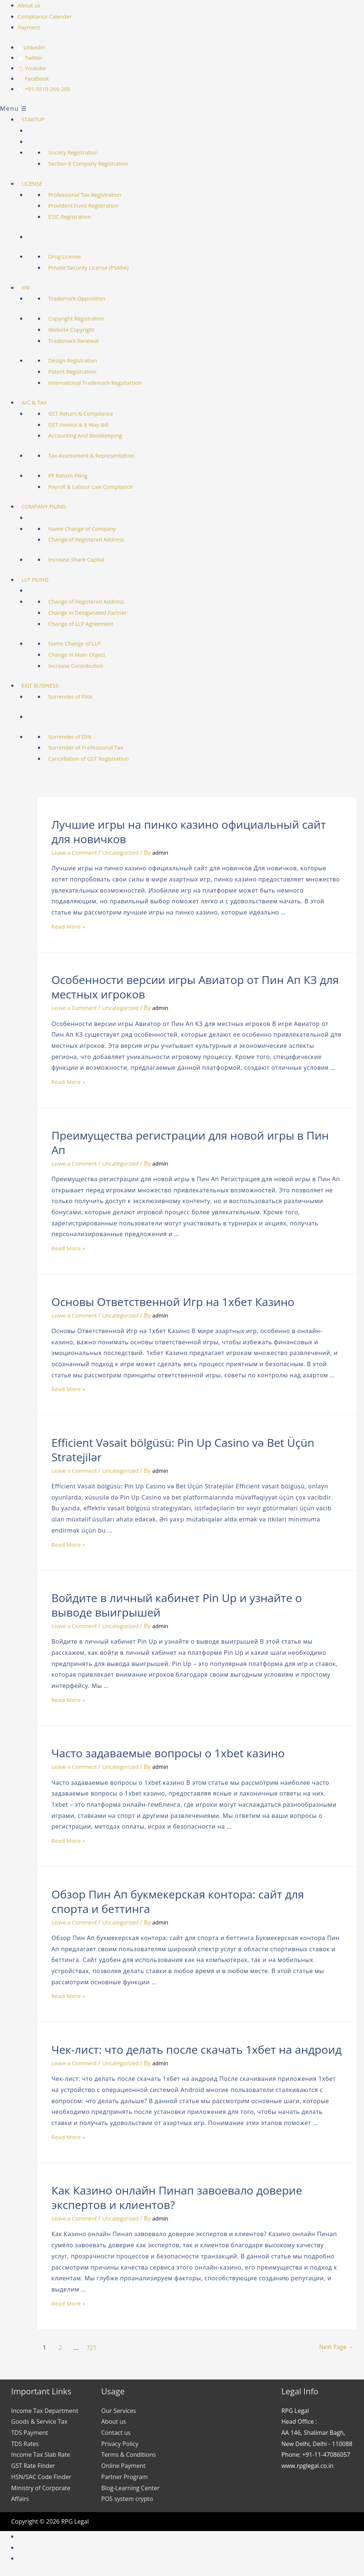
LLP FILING (43, 582)
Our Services (118, 2414)
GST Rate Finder (33, 2469)
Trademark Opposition (86, 301)
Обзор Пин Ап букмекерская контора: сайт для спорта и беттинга (177, 1904)
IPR (32, 290)
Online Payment (123, 2469)
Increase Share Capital (86, 562)
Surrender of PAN (79, 699)
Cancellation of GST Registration (99, 761)
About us (30, 5)
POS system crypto (127, 2502)
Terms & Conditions (128, 2458)
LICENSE (39, 186)
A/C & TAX (42, 405)
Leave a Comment (76, 855)
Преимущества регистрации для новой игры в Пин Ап (190, 1145)
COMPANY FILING (52, 509)
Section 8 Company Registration (99, 166)
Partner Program (124, 2480)
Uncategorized (127, 855)
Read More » (69, 929)
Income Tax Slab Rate (40, 2458)
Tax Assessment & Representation (102, 458)
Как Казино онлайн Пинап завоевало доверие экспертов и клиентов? (176, 2200)
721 (93, 2350)
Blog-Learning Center (130, 2491)
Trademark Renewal (82, 344)
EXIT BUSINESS (48, 688)
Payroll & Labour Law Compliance (101, 489)
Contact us (116, 2436)
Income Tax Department (44, 2414)
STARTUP (40, 122)
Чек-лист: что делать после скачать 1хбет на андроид (196, 2052)
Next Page (328, 2350)
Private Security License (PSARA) (99, 270)
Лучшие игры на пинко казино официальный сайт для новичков (188, 835)
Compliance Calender (47, 16)
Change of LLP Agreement (91, 627)
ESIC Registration (78, 219)
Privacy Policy (120, 2447)
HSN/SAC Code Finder (41, 2480)
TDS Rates (25, 2447)
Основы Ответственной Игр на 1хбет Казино (172, 1304)
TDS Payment (29, 2436)
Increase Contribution (85, 669)
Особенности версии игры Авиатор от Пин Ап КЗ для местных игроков (195, 990)
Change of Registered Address (96, 542)
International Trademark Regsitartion (106, 385)
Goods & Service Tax (39, 2424)
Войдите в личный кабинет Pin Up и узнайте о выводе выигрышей (176, 1608)
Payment (30, 27)
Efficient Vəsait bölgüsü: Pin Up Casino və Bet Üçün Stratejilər (182, 1453)
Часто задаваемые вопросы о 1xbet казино (168, 1756)
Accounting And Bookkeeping (95, 439)
